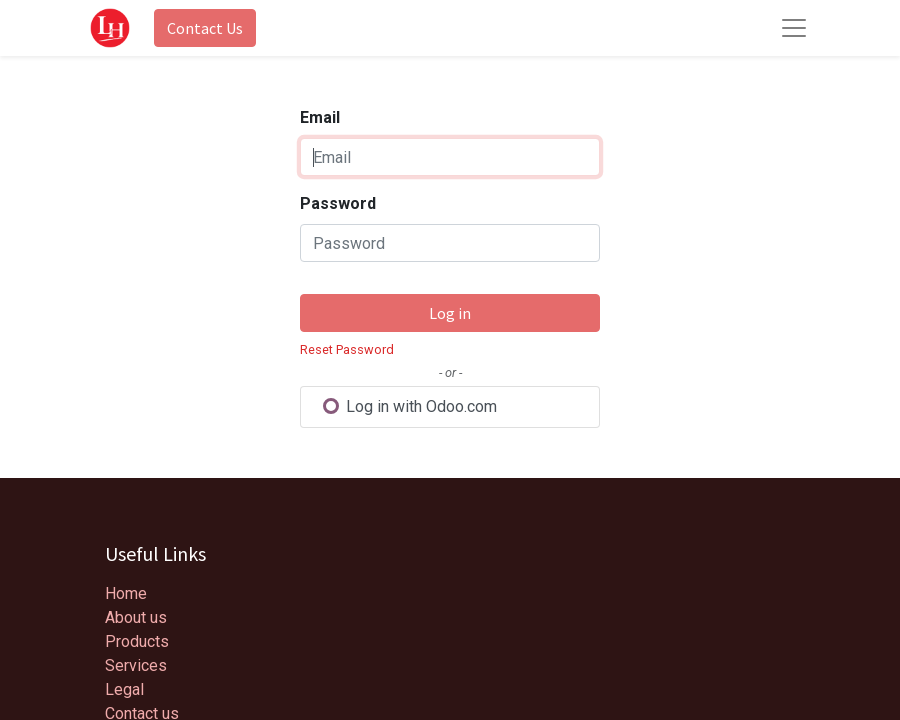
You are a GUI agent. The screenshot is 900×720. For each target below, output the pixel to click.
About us (136, 617)
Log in (450, 313)
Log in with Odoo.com (409, 406)
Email (320, 117)
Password (338, 203)
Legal (124, 689)
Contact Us (205, 28)
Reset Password (347, 349)
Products (137, 641)
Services (136, 665)
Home (126, 593)
